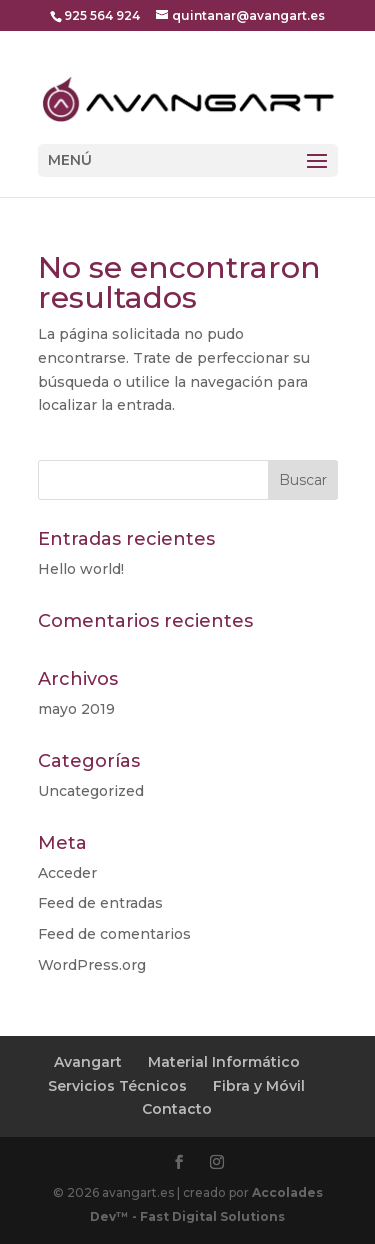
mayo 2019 (76, 709)
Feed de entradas (100, 903)
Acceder (67, 873)
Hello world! (81, 569)
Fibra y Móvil (259, 1086)
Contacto (177, 1109)
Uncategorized (91, 791)
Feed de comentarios (114, 934)
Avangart (88, 1062)
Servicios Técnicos (117, 1086)
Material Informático (224, 1062)
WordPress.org (92, 965)
